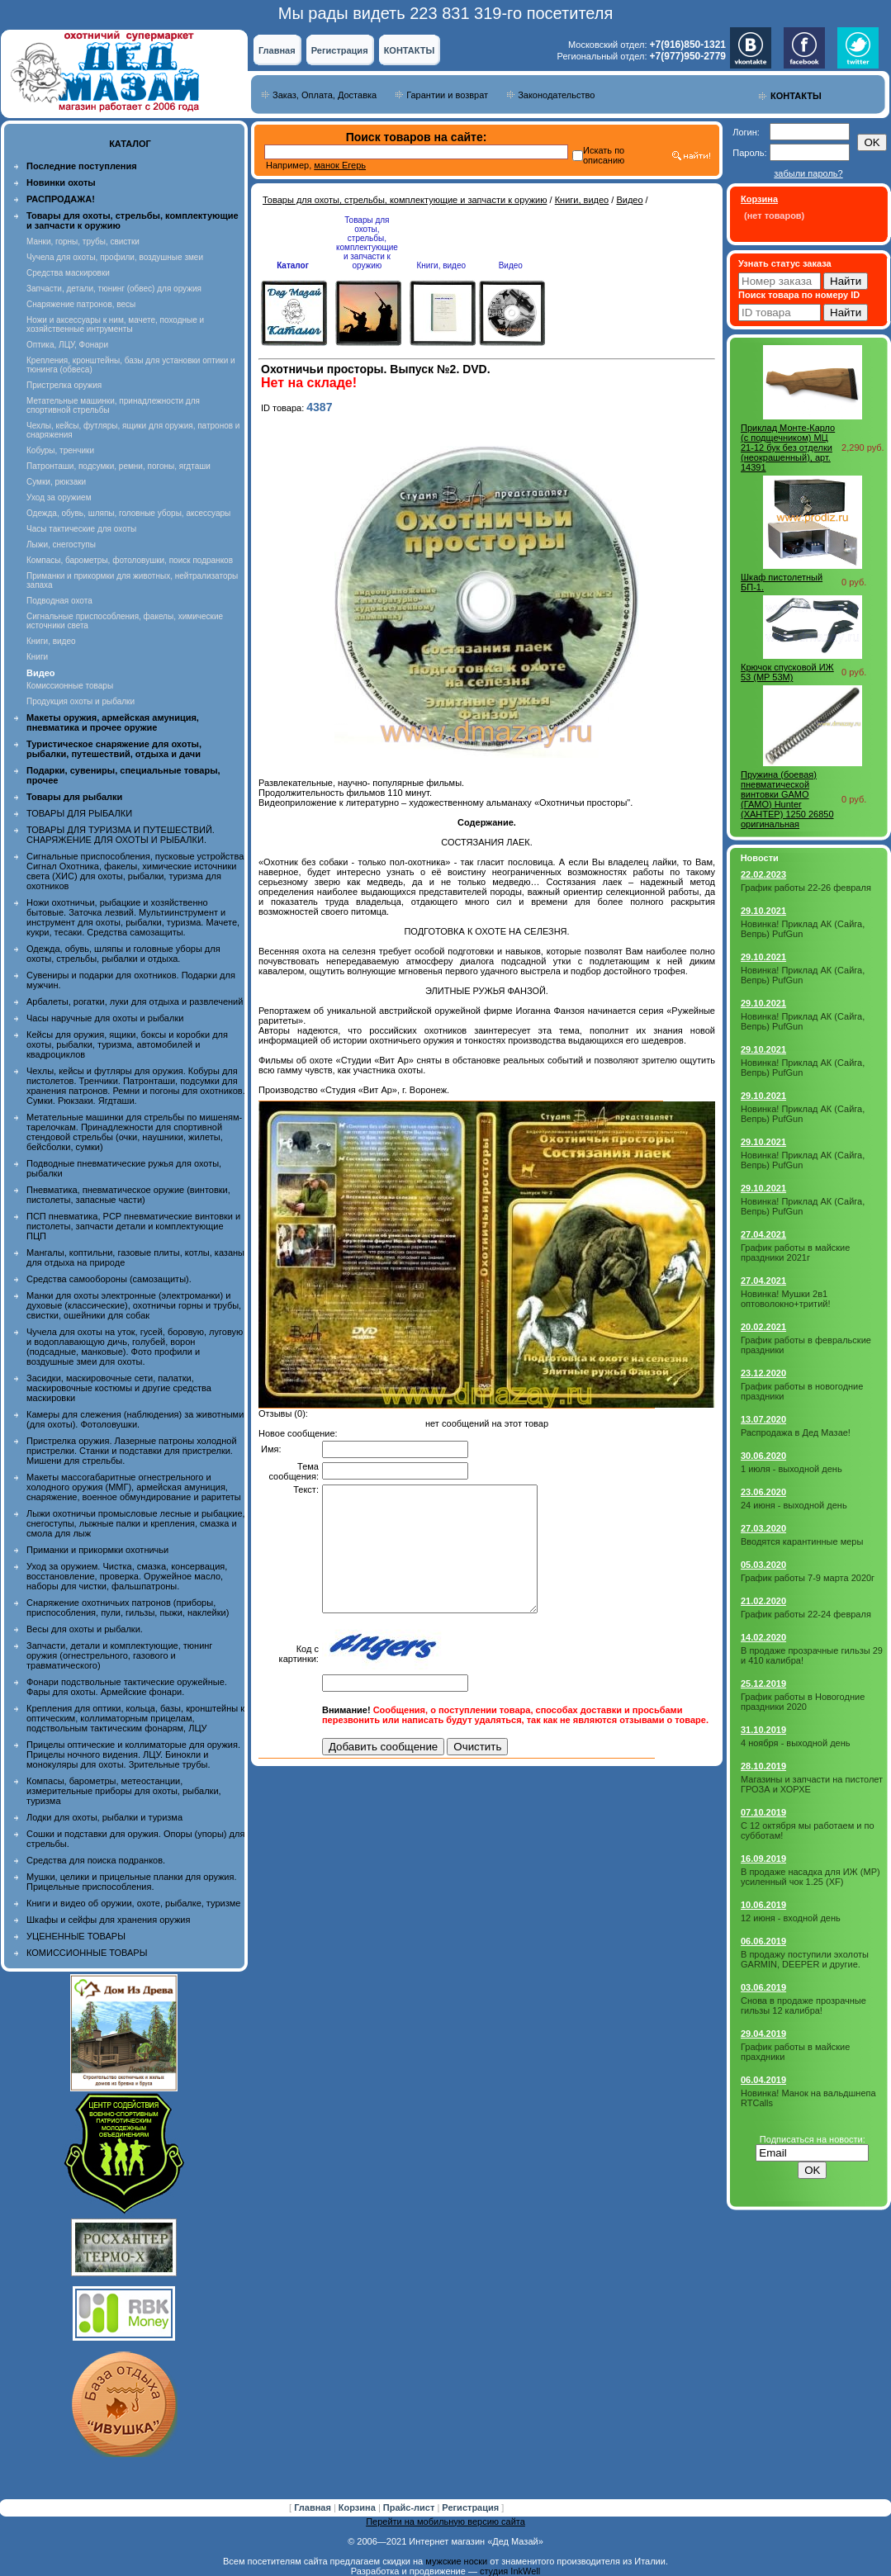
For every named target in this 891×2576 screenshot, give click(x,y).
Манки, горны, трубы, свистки (83, 241)
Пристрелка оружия (64, 385)
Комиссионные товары (69, 685)
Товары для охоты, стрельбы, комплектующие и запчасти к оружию (405, 200)
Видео (629, 200)
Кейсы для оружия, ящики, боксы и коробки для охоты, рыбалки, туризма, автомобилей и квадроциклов (127, 1044)
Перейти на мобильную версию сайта (445, 2521)
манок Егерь (340, 165)
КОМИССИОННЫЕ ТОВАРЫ (86, 1953)
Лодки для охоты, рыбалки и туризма (104, 1817)
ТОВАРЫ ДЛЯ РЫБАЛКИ (79, 813)
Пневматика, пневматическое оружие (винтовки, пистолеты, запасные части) (128, 1195)
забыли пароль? (808, 173)
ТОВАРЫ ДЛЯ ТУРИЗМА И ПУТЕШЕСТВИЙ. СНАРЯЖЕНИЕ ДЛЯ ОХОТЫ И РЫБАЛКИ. (120, 835)
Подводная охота (59, 600)
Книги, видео (51, 641)
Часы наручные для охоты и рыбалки (104, 1018)
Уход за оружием (59, 497)
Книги (37, 656)
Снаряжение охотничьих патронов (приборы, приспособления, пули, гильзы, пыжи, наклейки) (127, 1607)
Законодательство (556, 95)
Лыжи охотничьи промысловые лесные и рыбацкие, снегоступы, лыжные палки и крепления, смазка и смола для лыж (135, 1523)
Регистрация (339, 50)
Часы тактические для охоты (81, 528)
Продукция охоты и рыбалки (80, 701)
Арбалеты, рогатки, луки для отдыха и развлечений (134, 1001)
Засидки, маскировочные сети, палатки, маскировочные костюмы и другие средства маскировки (118, 1388)
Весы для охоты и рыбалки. (84, 1629)
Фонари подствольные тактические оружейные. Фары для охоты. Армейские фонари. (126, 1687)
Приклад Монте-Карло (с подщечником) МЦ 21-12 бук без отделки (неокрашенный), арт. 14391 (788, 447)
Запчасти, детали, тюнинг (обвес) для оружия (113, 288)
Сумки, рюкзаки (56, 481)
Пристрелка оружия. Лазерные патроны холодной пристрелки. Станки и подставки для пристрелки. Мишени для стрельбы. (131, 1451)
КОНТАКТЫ (409, 50)
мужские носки (456, 2561)
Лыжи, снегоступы (61, 544)
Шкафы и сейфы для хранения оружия (108, 1920)
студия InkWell (510, 2571)
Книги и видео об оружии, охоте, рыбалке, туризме (133, 1903)
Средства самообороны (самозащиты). (109, 1279)
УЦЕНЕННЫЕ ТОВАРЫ (76, 1936)
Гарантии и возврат (447, 95)
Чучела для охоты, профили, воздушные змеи (114, 257)
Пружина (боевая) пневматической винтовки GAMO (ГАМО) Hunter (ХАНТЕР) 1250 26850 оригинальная (787, 799)
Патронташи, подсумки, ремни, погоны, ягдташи (118, 466)
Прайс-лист (410, 2507)
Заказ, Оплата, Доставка (325, 95)
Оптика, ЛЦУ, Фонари (67, 344)
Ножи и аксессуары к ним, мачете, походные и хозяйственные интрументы (115, 324)
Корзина (358, 2507)
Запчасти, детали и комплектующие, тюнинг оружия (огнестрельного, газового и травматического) (119, 1655)
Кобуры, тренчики (60, 450)
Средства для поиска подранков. (95, 1860)
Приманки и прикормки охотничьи (97, 1550)
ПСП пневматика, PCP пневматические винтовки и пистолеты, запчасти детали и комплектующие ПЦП (133, 1226)
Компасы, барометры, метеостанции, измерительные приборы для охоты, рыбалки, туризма (123, 1791)
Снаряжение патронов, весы (80, 304)
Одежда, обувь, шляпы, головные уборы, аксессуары (128, 513)
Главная (277, 50)
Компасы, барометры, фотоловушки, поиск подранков (129, 560)
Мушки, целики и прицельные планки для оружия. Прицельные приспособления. (131, 1882)
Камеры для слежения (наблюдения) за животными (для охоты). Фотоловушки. (135, 1419)
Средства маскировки (68, 272)
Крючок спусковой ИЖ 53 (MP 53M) (787, 672)
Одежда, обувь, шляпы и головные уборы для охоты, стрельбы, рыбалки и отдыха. (123, 954)
